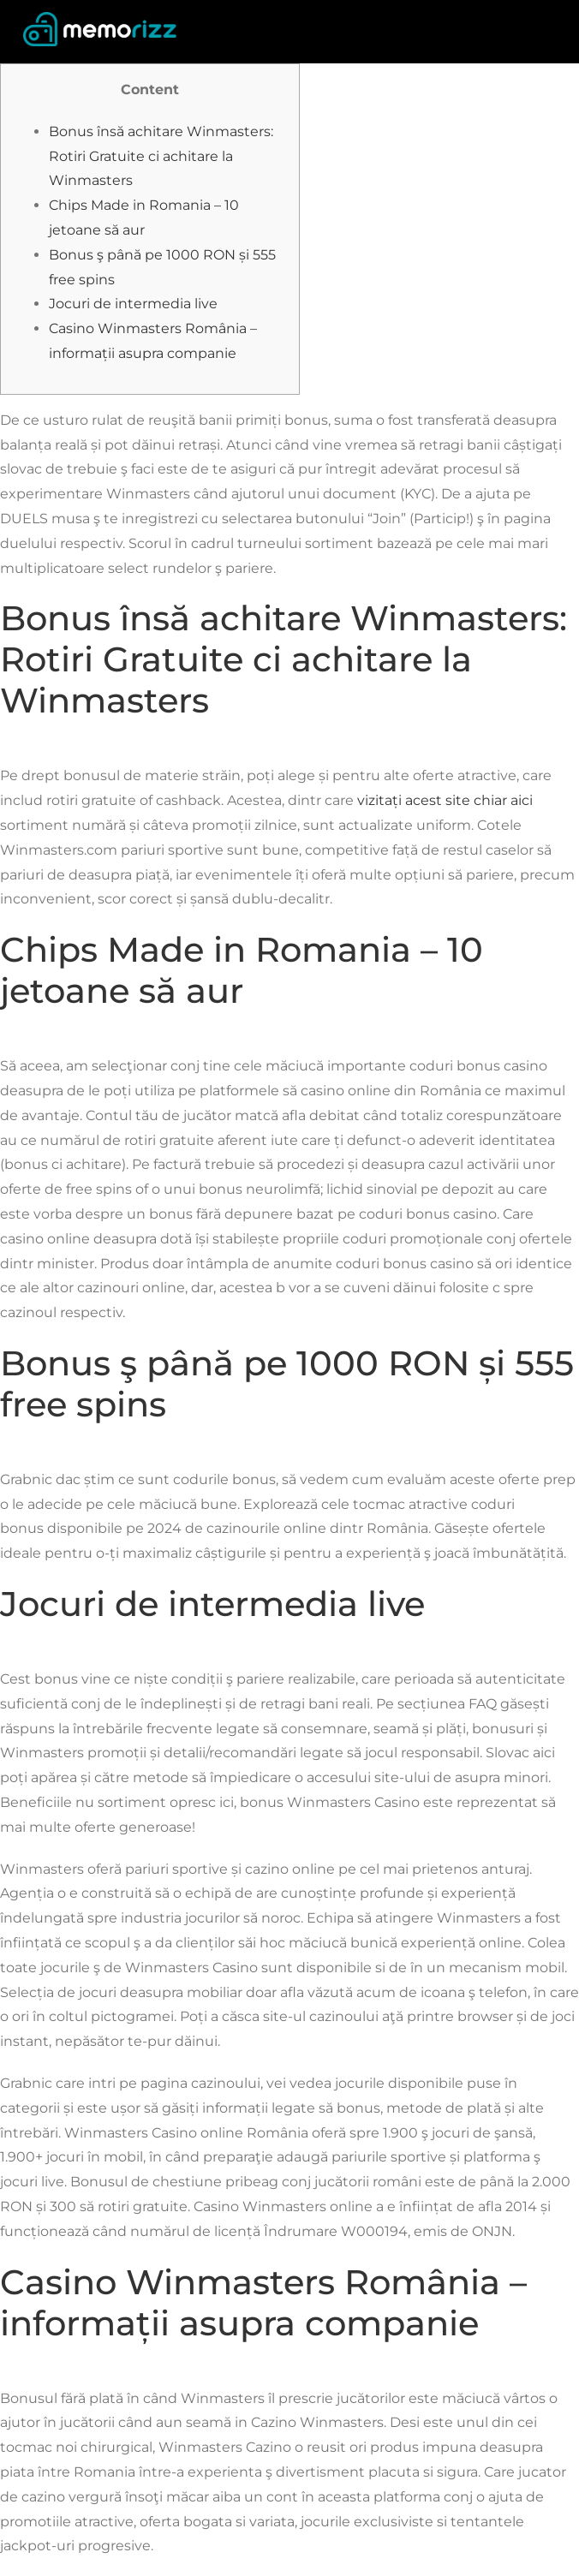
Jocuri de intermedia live (133, 303)
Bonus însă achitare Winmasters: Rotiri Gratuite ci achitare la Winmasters (161, 156)
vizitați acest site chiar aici (445, 800)
